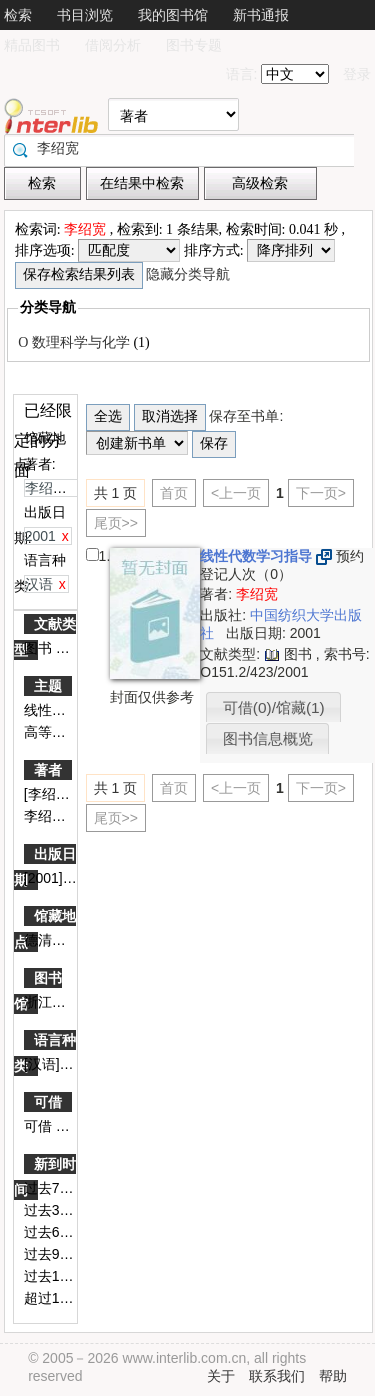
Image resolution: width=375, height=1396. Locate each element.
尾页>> (116, 523)
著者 (48, 770)
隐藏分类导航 (190, 274)
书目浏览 (85, 15)
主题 (48, 686)
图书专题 (194, 45)
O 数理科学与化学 (75, 342)
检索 (18, 15)
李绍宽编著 (61, 816)
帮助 (333, 1376)
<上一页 (236, 493)
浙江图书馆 (61, 1002)
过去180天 (58, 1276)
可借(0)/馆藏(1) (274, 707)
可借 (48, 1102)
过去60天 (54, 1232)
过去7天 (51, 1188)
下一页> (321, 493)
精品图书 (32, 45)
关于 (221, 1376)
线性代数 (54, 710)
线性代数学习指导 (258, 556)
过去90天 (54, 1254)
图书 (40, 648)
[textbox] (184, 148)
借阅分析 (113, 45)
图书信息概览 (268, 738)
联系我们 (277, 1376)
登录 (357, 74)
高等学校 (54, 732)
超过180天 (58, 1298)
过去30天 (54, 1210)
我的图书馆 (173, 15)
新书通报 (261, 15)
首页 (174, 493)
